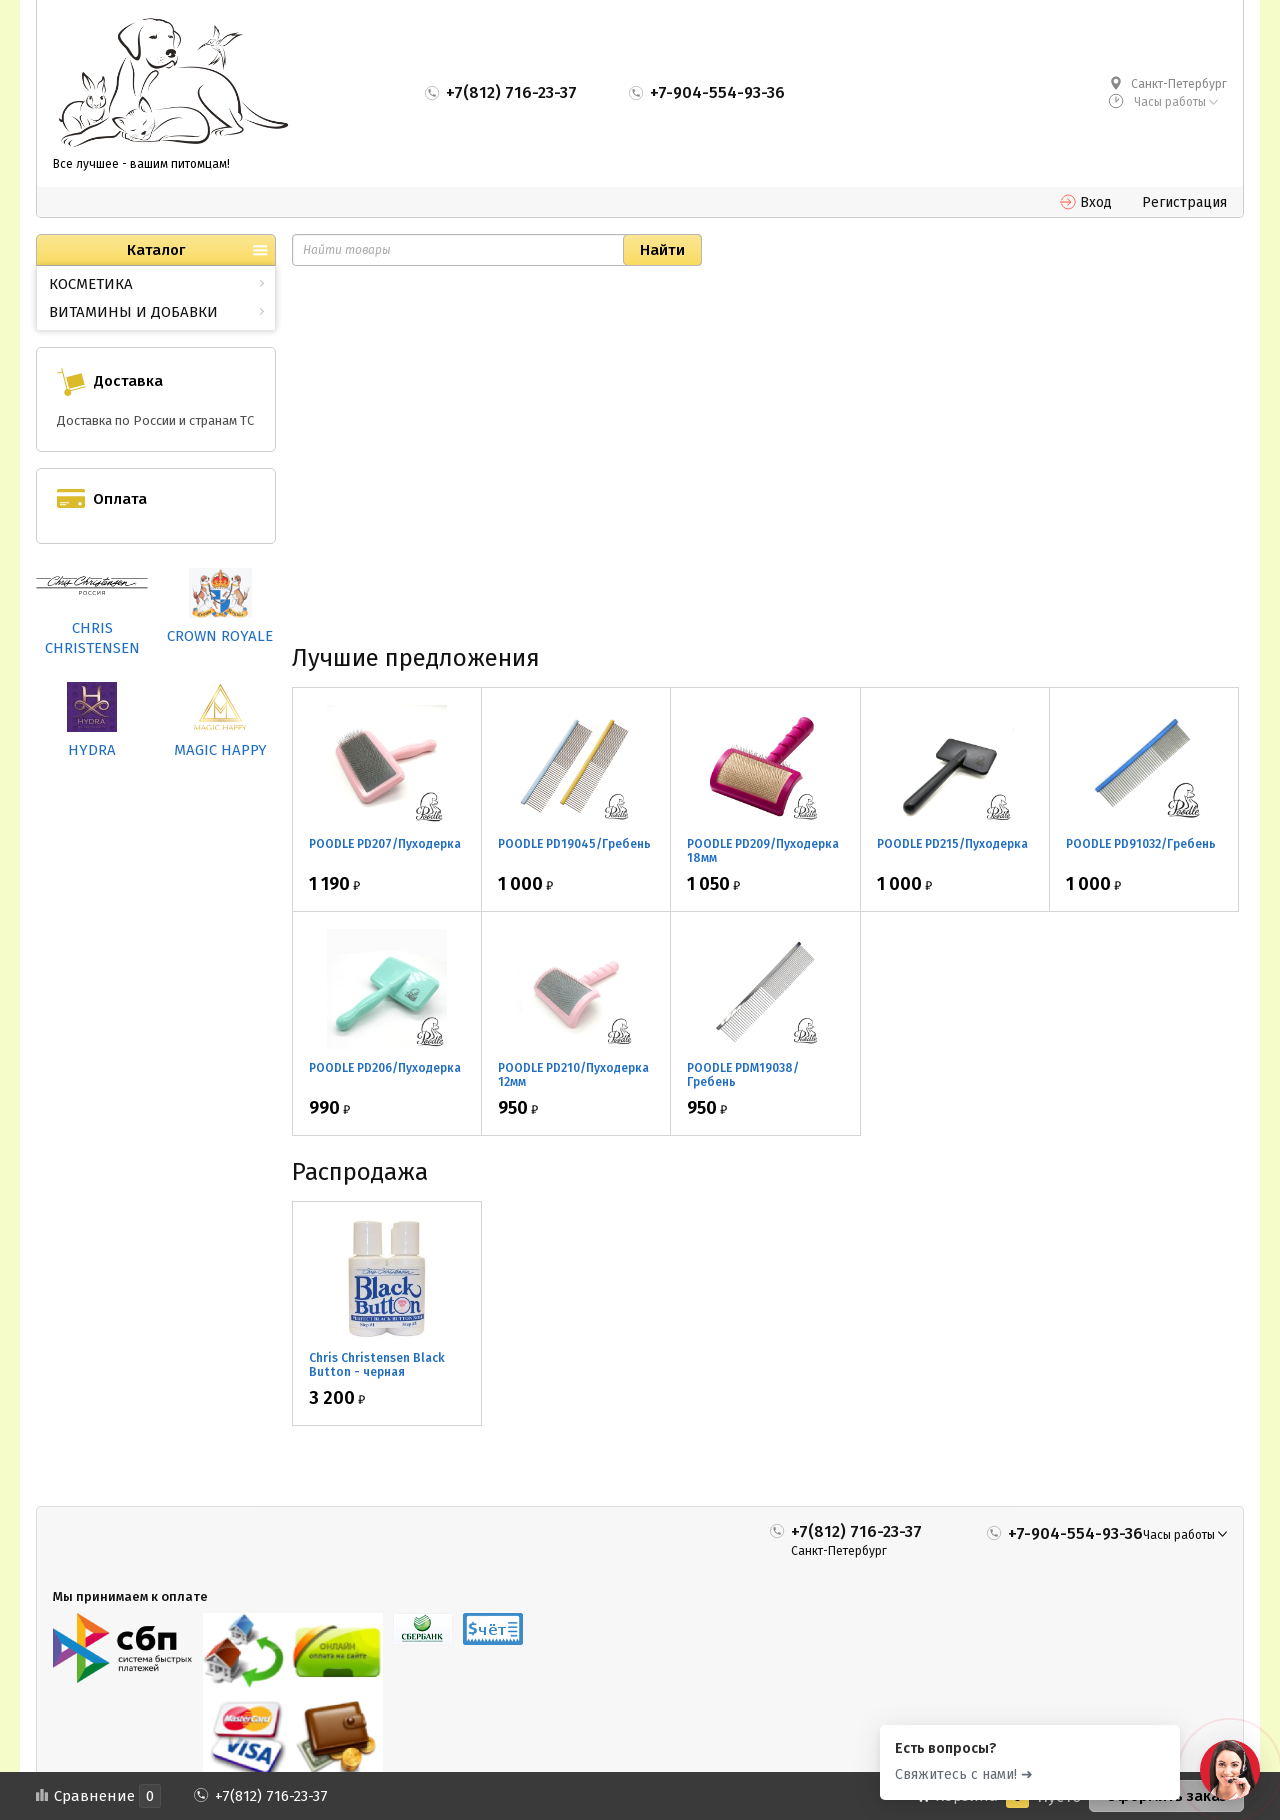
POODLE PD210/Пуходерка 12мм (573, 1075)
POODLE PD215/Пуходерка (952, 844)
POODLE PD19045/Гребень (574, 844)
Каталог (156, 250)
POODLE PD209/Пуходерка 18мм (763, 851)
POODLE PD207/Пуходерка (385, 844)
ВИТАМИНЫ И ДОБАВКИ (133, 312)
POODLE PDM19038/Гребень (743, 1075)
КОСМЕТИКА (91, 284)
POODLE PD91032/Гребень (1141, 844)
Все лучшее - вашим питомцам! (141, 164)
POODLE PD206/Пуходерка (385, 1068)
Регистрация (1184, 202)
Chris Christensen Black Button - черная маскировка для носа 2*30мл (377, 1379)
